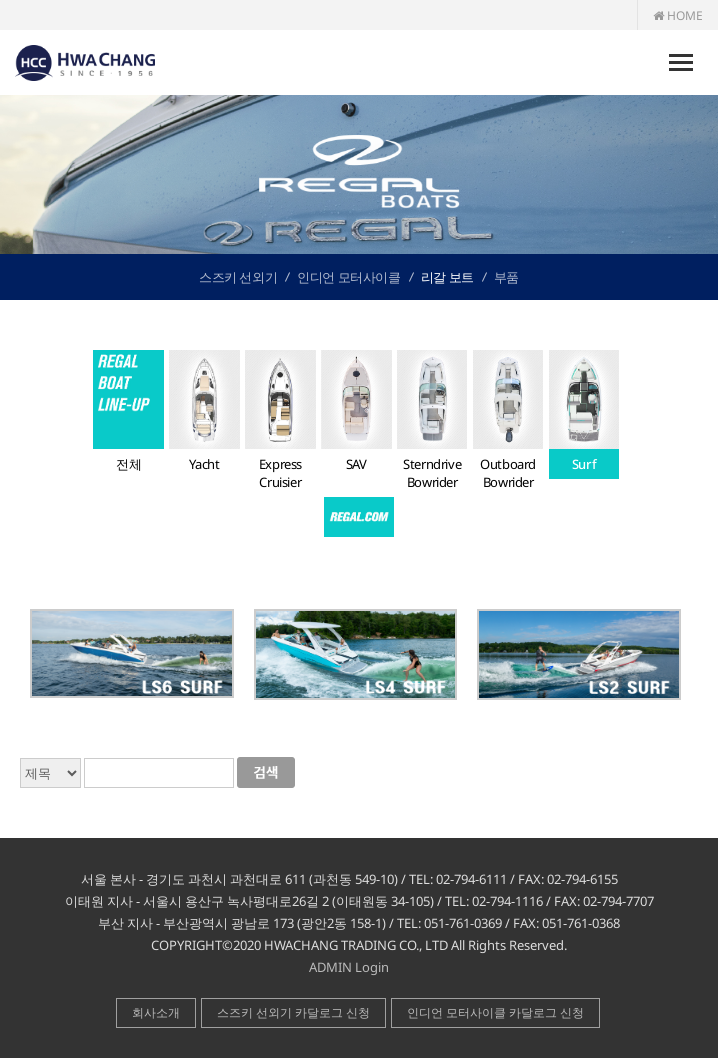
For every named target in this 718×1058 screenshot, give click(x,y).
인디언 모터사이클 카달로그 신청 (495, 1012)
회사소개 (156, 1012)
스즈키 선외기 (238, 277)
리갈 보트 (447, 277)
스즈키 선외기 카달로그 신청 (293, 1012)
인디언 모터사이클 (348, 277)
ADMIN (330, 967)
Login (372, 967)
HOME (678, 15)
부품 (506, 277)
